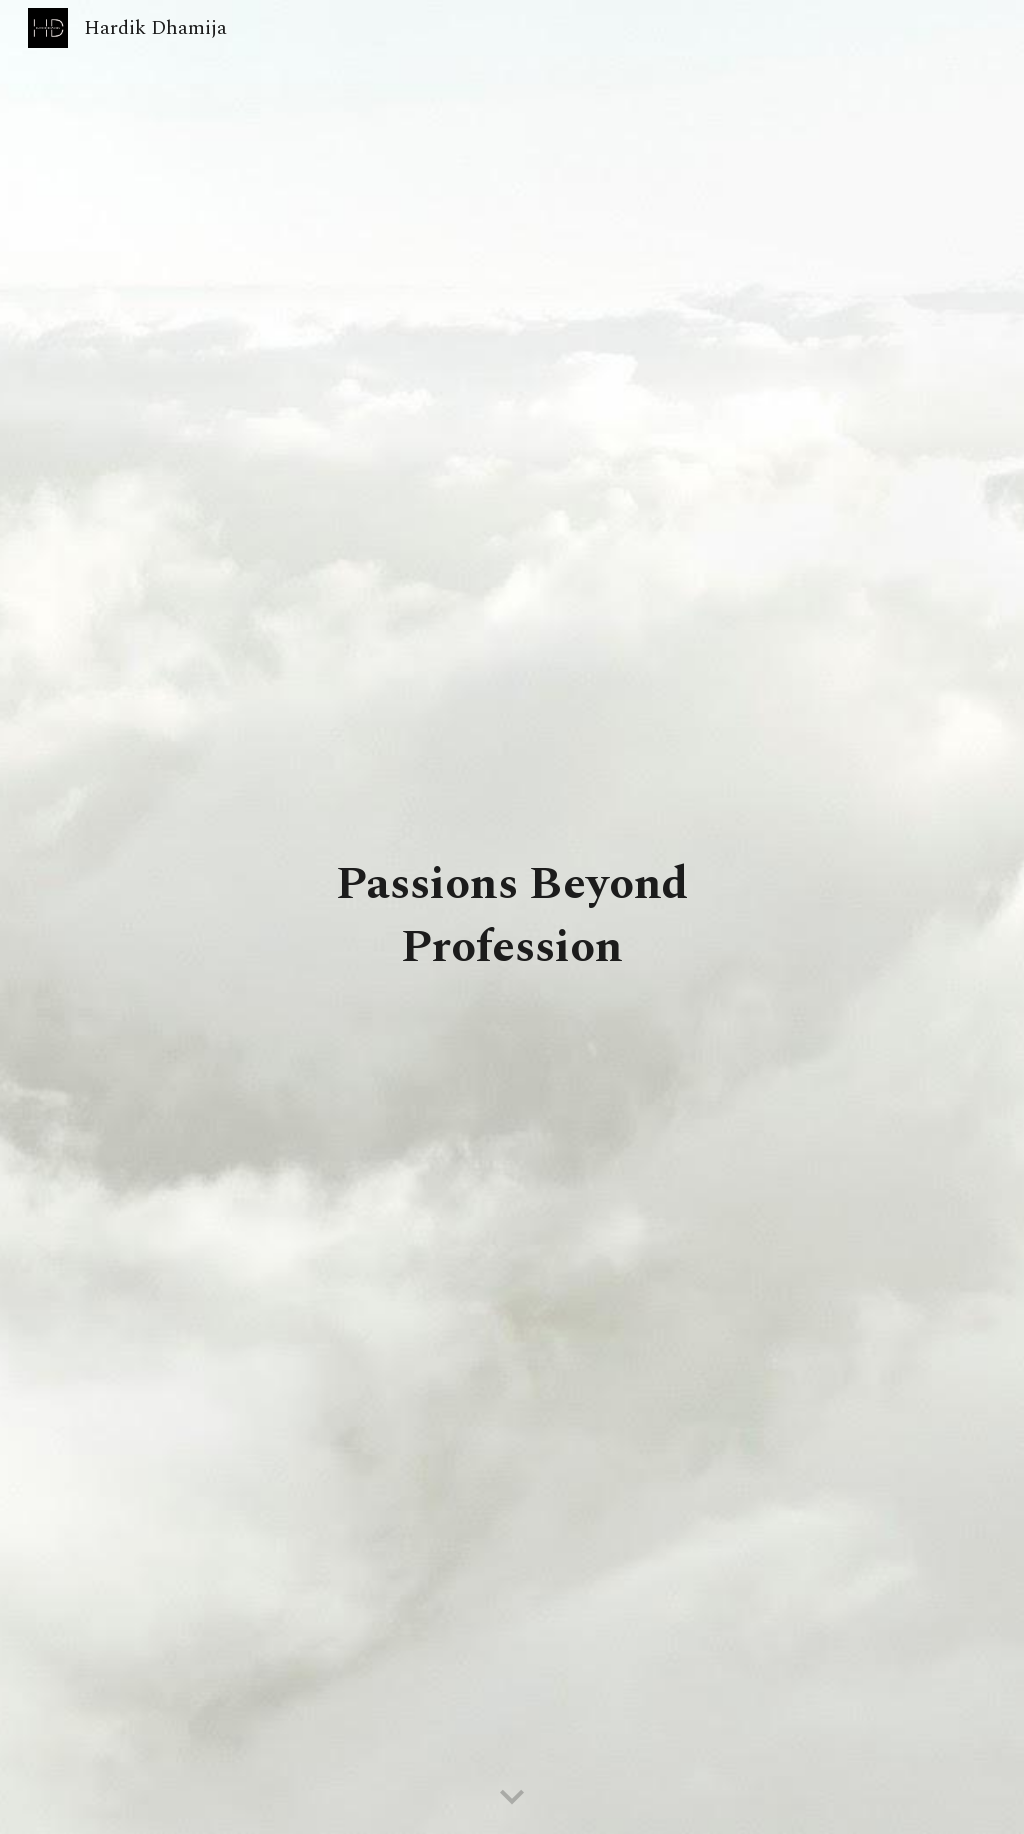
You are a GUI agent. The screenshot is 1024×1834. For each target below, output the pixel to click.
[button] (512, 1798)
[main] (511, 916)
